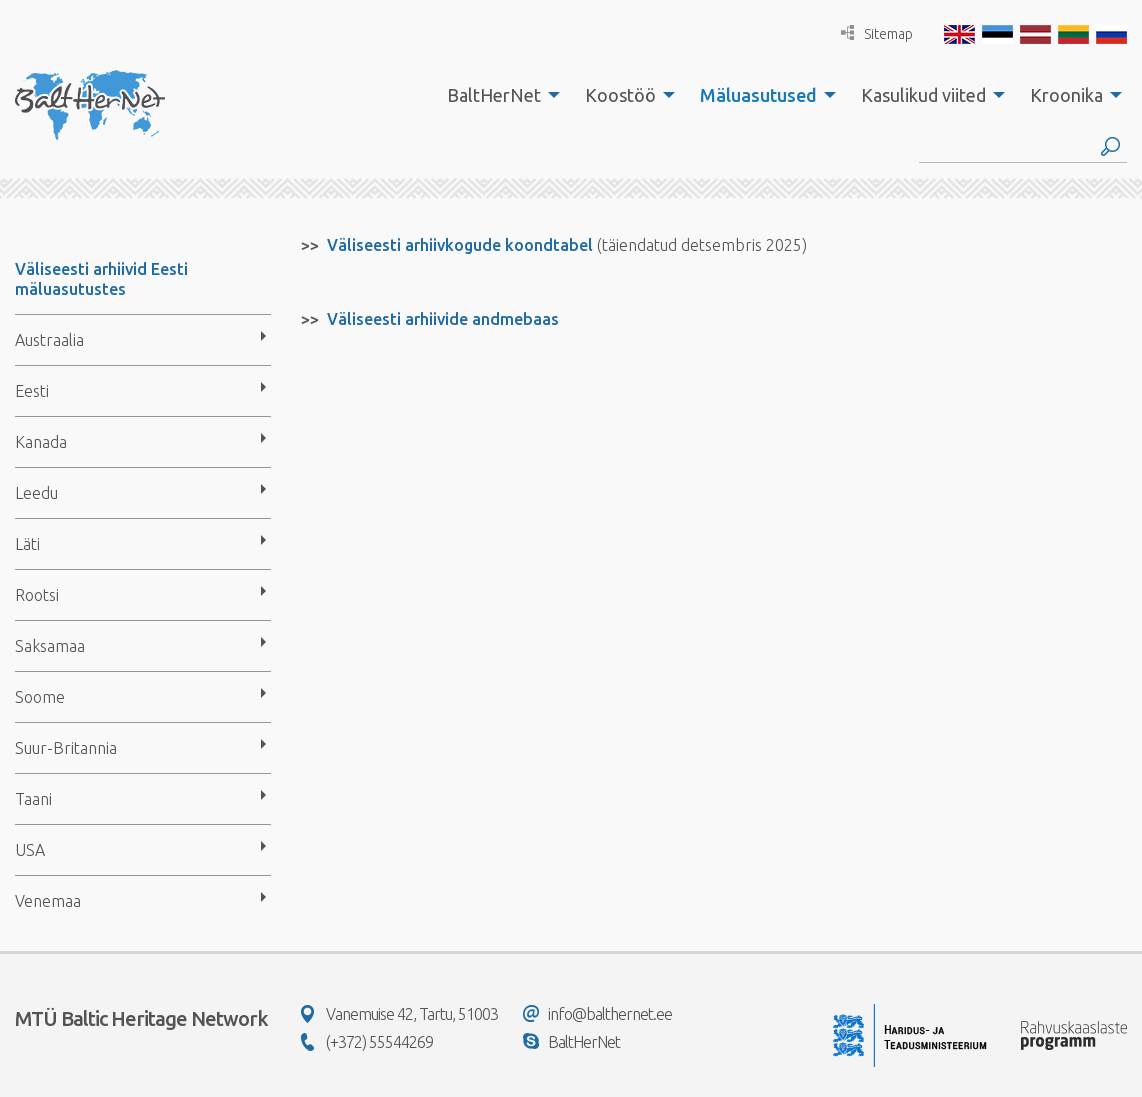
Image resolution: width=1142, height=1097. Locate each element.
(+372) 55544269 (367, 1042)
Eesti (32, 391)
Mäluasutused (758, 95)
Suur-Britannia (66, 748)
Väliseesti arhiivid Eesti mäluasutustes (101, 279)
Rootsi (37, 595)
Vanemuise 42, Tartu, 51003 (399, 1014)
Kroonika (1066, 95)
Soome (40, 697)
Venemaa (48, 901)
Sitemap (877, 33)
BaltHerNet (494, 95)
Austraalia (49, 340)
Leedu (36, 493)
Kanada (41, 442)
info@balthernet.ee (597, 1014)
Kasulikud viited (923, 95)
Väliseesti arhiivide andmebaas (443, 319)
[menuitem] (498, 95)
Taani (33, 799)
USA (30, 850)
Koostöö (620, 95)
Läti (27, 544)
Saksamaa (50, 646)
